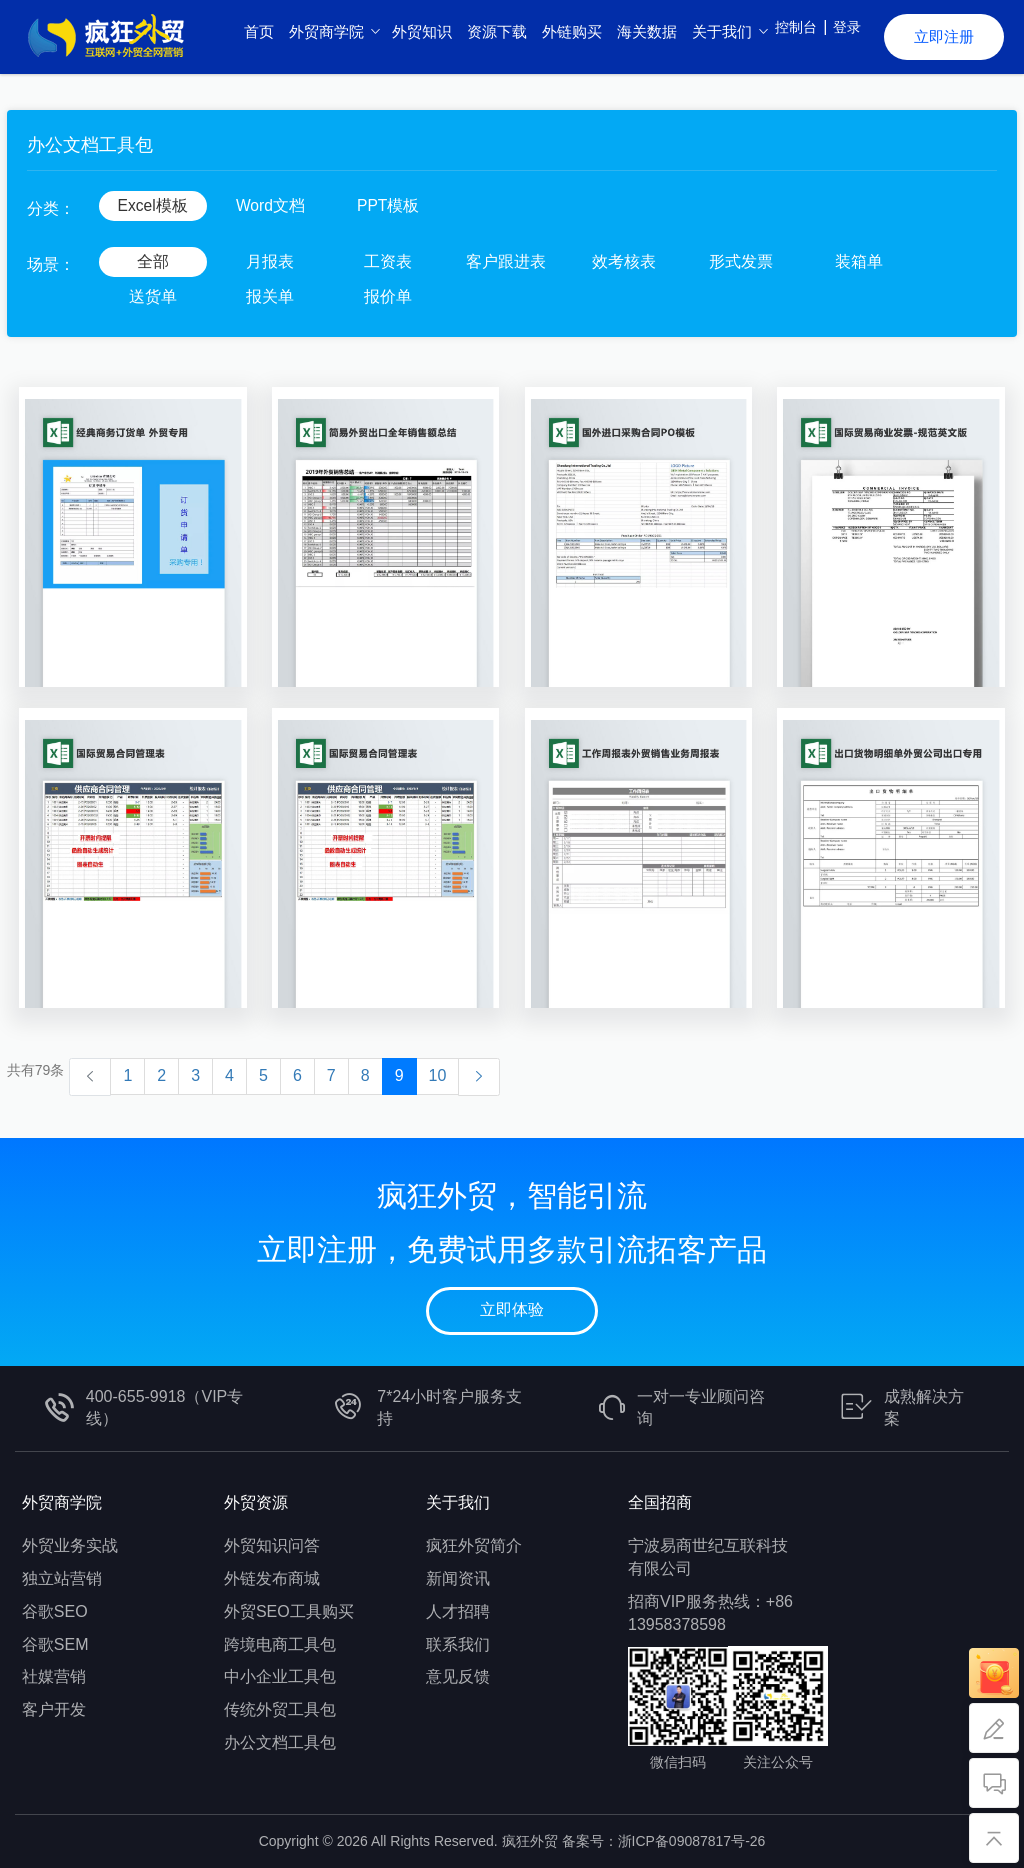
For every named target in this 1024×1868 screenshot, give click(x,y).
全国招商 (660, 1502)
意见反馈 (458, 1676)
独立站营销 (62, 1578)
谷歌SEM (55, 1644)
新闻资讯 (458, 1578)
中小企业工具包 (280, 1676)
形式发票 (741, 261)
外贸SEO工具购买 (289, 1611)
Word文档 (270, 205)
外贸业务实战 (70, 1545)
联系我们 (458, 1644)
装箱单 (859, 261)
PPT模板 (388, 205)
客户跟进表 (506, 261)
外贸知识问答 (272, 1545)
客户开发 (54, 1709)
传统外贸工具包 (280, 1709)
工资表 (388, 261)
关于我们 (458, 1502)
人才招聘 (458, 1611)
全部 (153, 261)
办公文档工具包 (280, 1742)
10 (438, 1075)
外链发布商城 (272, 1578)
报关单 (270, 296)
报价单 (388, 296)
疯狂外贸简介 (474, 1545)
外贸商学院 (62, 1502)
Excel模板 (152, 205)
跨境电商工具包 (280, 1644)
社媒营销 (54, 1676)
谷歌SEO (55, 1611)
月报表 (270, 261)
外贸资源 (256, 1502)
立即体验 (512, 1309)
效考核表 (624, 261)
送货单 (153, 296)
